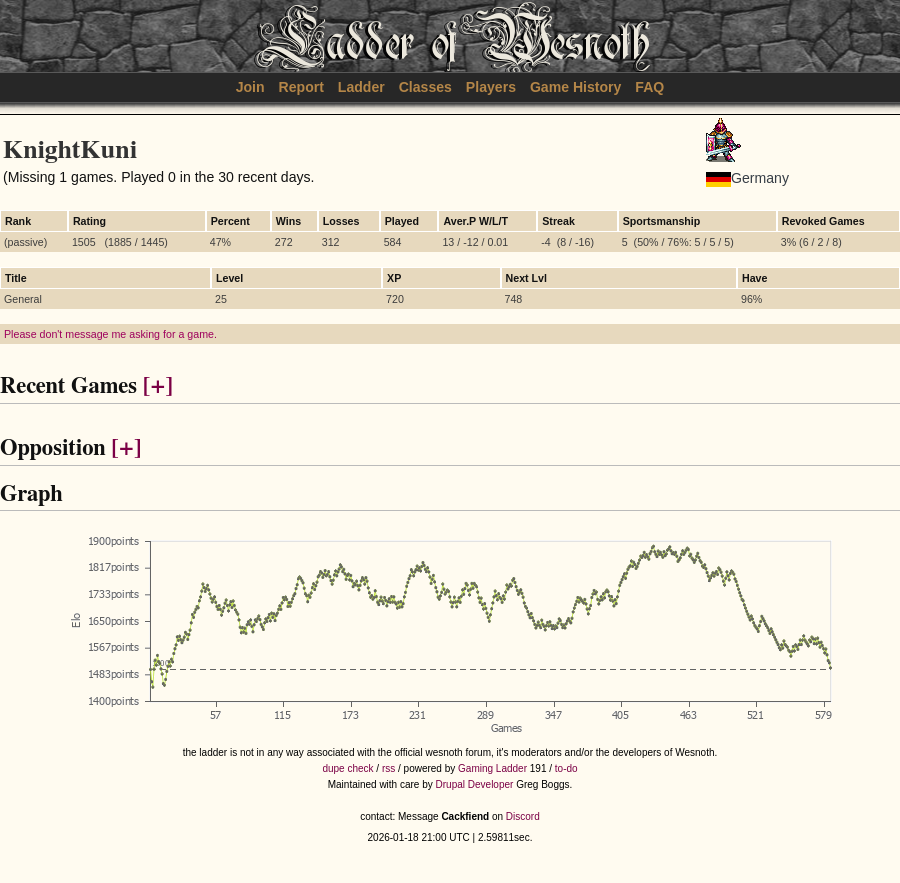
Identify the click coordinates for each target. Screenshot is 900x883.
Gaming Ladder (492, 768)
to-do (566, 768)
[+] (158, 386)
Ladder (361, 87)
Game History (576, 87)
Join (250, 87)
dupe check (347, 768)
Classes (425, 87)
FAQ (649, 87)
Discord (523, 816)
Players (491, 87)
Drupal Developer (475, 784)
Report (301, 87)
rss (388, 768)
